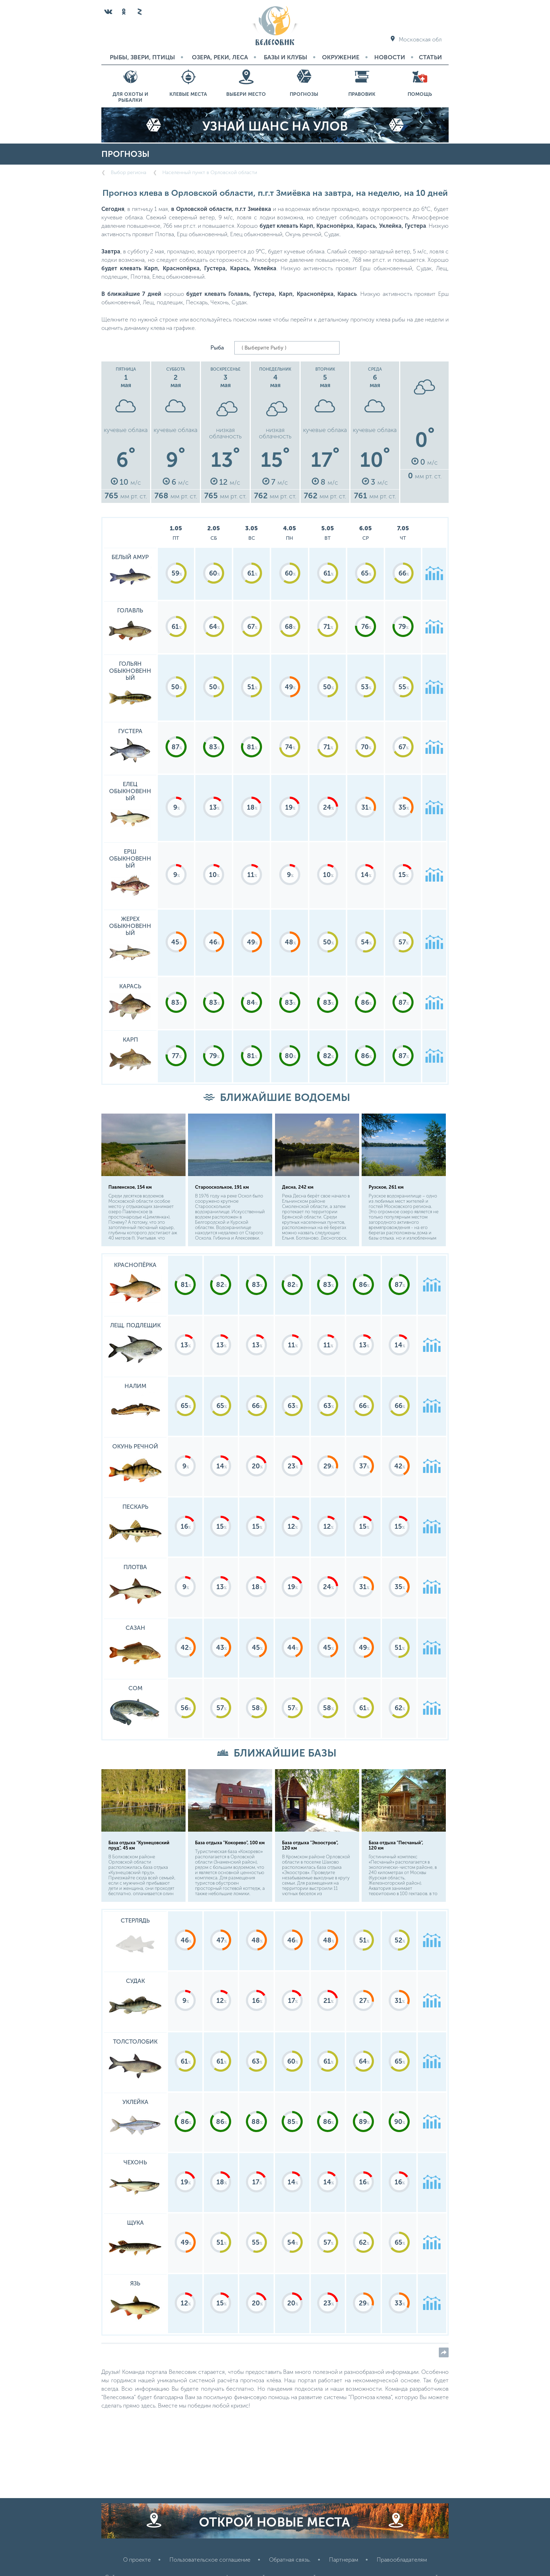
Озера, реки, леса (220, 57)
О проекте (137, 2559)
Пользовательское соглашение (209, 2559)
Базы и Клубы (285, 57)
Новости (389, 57)
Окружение (341, 57)
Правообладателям (402, 2559)
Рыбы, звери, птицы (142, 57)
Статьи (430, 57)
